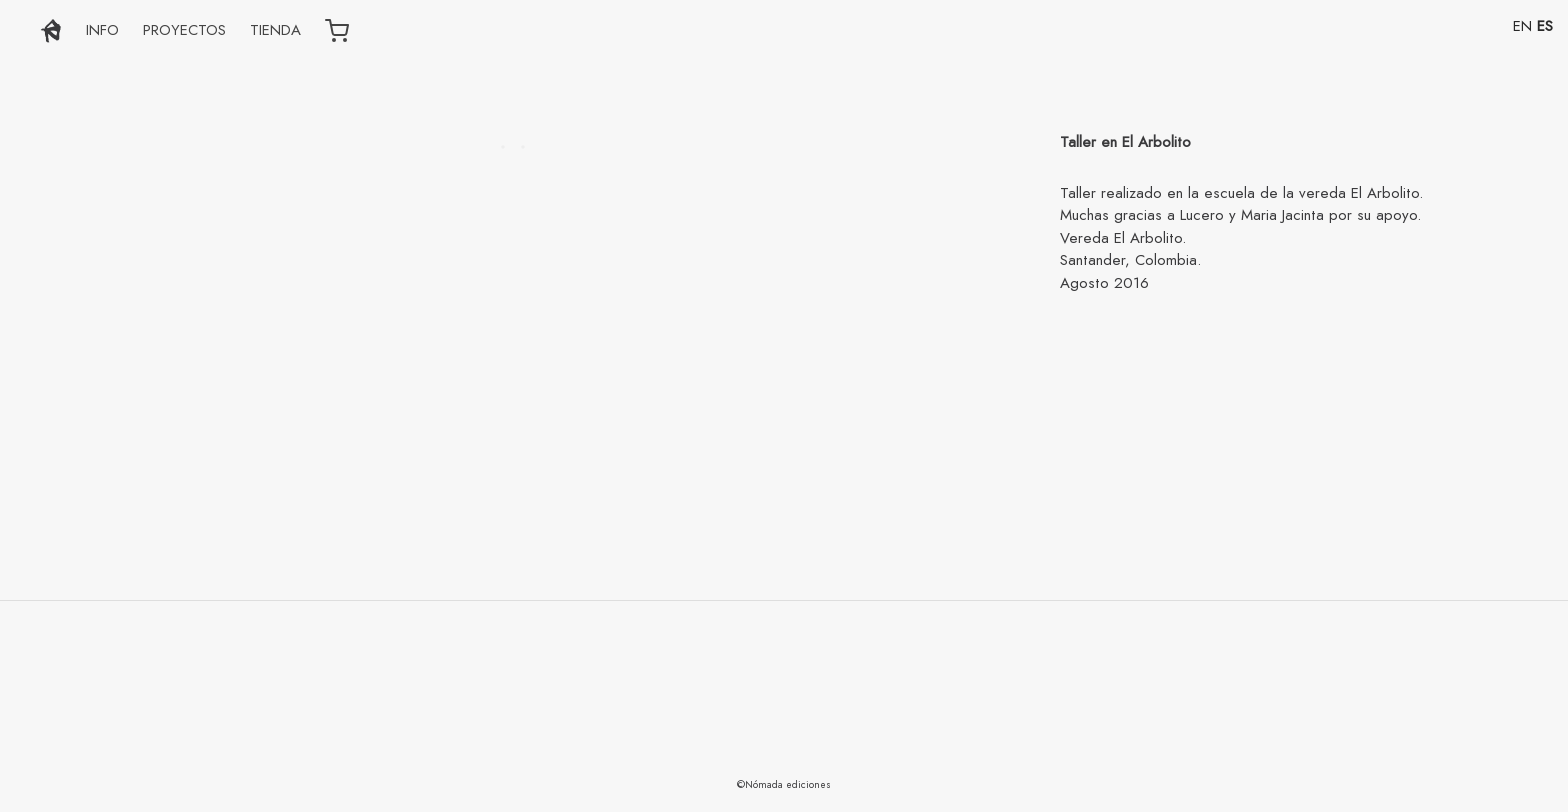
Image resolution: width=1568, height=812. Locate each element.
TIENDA (275, 30)
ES (1545, 26)
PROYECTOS (184, 30)
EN (1522, 26)
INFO (102, 30)
